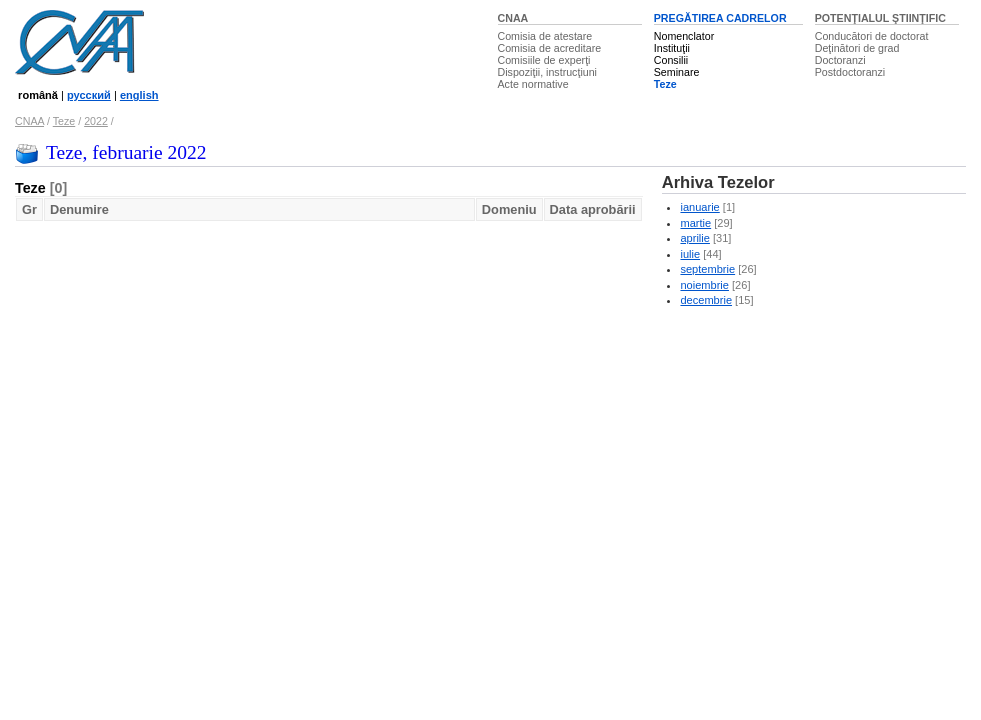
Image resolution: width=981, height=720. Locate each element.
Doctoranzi (840, 60)
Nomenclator (684, 36)
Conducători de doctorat (872, 36)
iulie (690, 254)
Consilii (671, 60)
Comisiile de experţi (544, 60)
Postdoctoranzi (850, 72)
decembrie (706, 300)
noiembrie (704, 285)
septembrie (707, 269)
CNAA (513, 18)
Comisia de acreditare (550, 48)
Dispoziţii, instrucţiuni (548, 72)
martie (695, 223)
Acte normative (533, 84)
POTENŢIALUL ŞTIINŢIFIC (880, 18)
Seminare (677, 72)
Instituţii (672, 48)
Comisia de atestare (545, 36)
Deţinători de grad (857, 48)
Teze (665, 84)
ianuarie (699, 207)
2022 (96, 121)
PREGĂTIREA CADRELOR (720, 18)
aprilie (694, 238)
